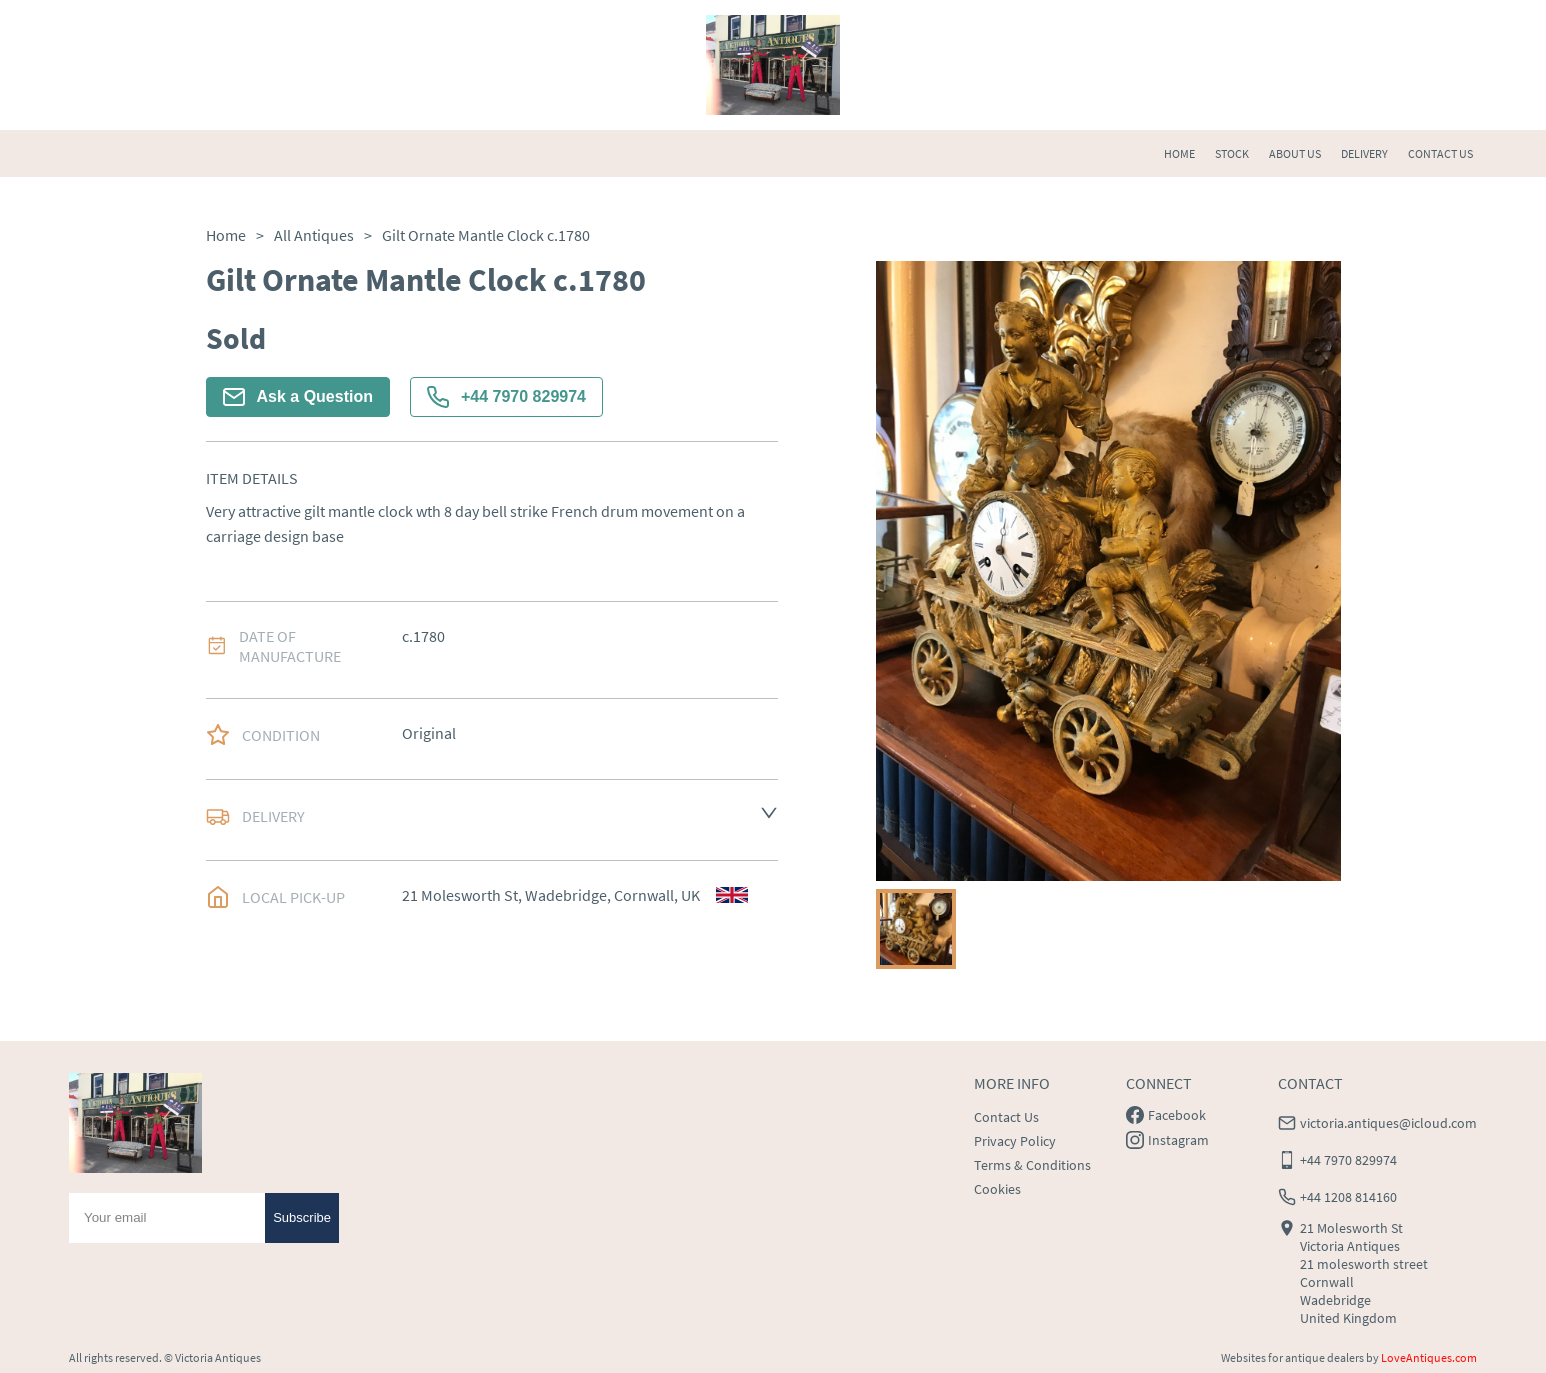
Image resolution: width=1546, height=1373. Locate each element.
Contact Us (1006, 1117)
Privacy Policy (1015, 1141)
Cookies (997, 1189)
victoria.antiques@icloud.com (1388, 1123)
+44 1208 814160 (1348, 1197)
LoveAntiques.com (1429, 1357)
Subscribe (302, 1217)
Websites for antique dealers (1292, 1357)
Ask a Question (298, 397)
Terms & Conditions (1032, 1165)
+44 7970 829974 (506, 397)
